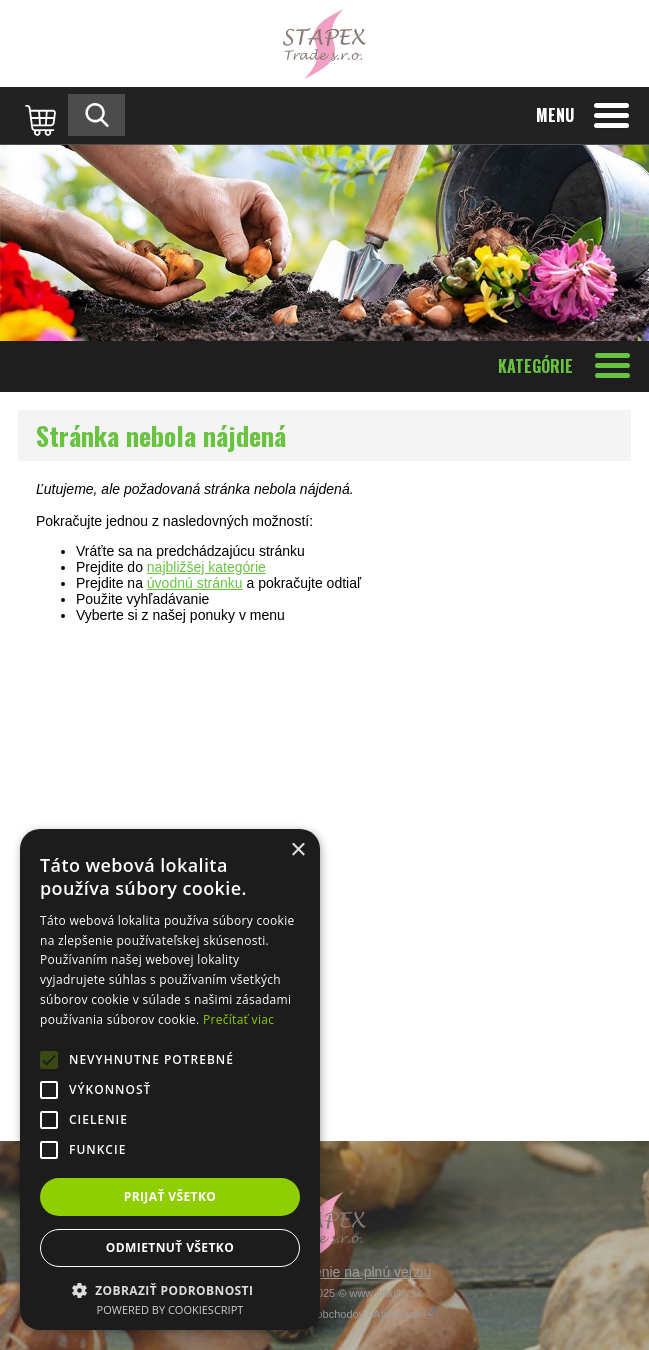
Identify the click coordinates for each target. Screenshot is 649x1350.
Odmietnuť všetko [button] (170, 1247)
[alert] (170, 1079)
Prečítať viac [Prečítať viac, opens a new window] (238, 1019)
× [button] (297, 850)
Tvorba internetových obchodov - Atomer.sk (325, 1314)
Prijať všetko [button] (170, 1196)
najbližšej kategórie (206, 567)
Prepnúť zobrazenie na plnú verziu (325, 1272)
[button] (170, 1289)
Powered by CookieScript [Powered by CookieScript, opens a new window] (170, 1309)
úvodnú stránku (195, 583)
